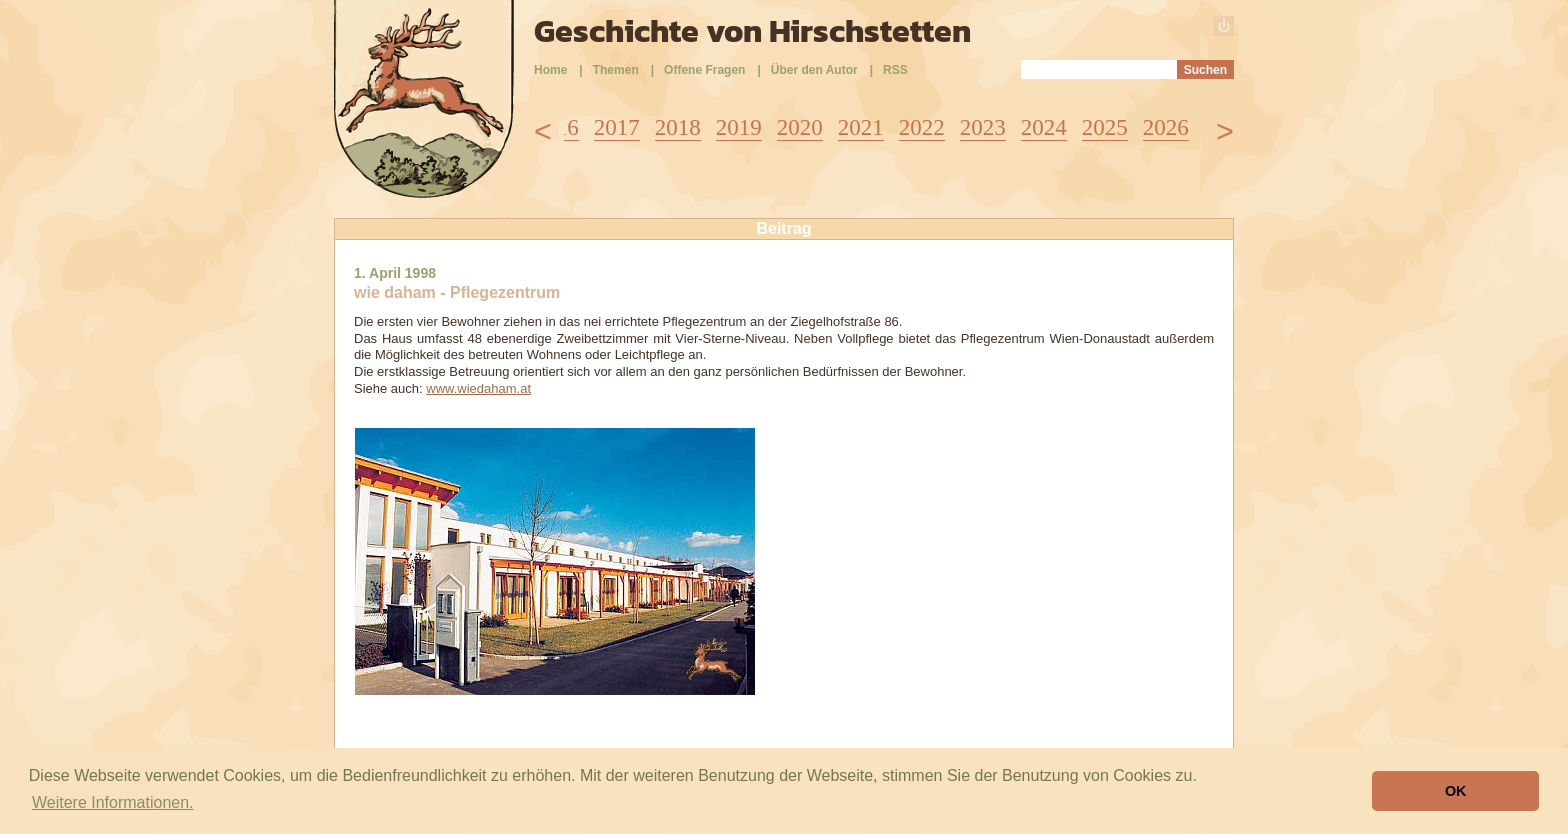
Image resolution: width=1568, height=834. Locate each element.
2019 (739, 127)
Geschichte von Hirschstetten (752, 31)
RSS (895, 70)
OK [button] (1456, 791)
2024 (1044, 127)
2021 (861, 127)
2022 (922, 127)
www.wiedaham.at (478, 388)
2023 (983, 127)
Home (550, 70)
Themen (616, 70)
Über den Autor (814, 70)
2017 (617, 127)
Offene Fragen (704, 70)
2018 (678, 127)
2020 (800, 127)
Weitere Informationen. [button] (113, 802)
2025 (1105, 127)
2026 (1166, 127)
